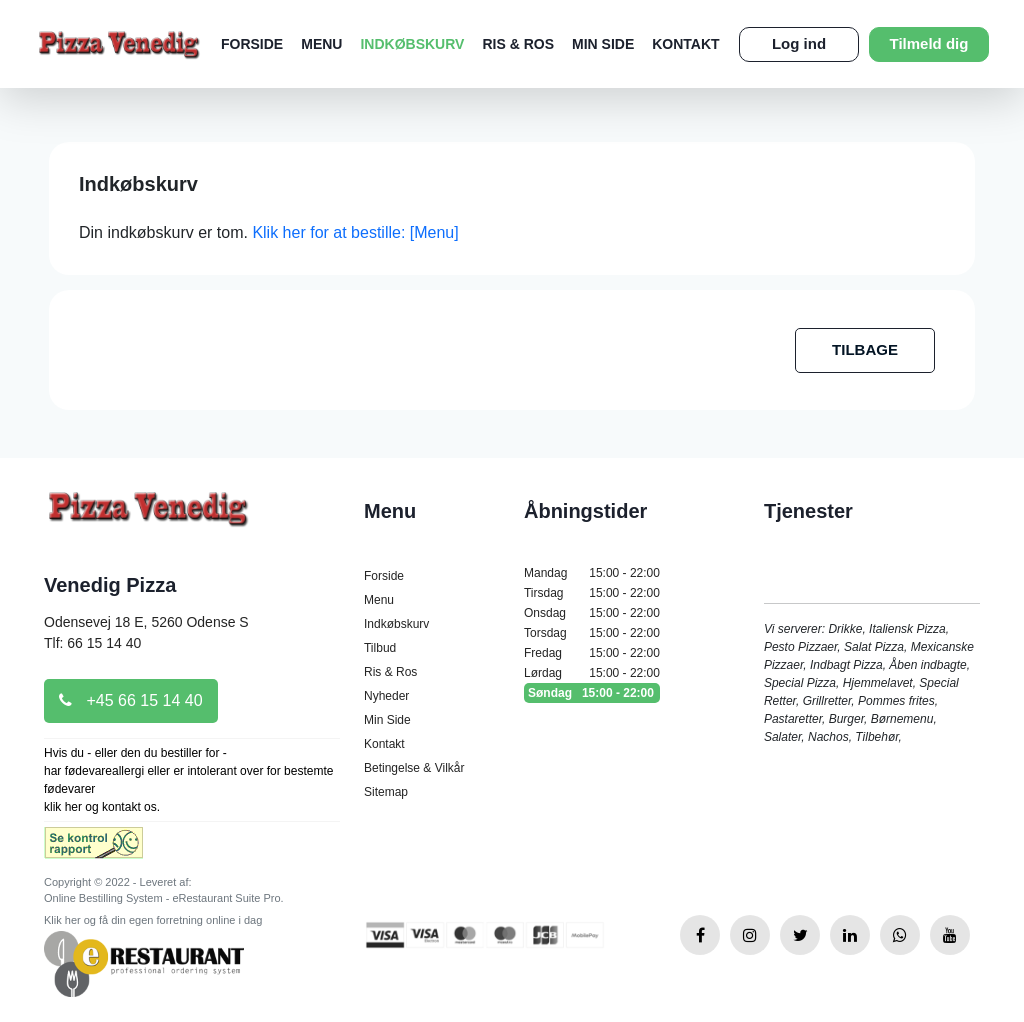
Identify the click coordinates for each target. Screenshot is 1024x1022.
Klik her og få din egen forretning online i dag (153, 920)
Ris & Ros (518, 44)
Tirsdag (592, 593)
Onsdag (592, 613)
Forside (252, 44)
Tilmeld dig (929, 43)
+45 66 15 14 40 (131, 700)
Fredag (592, 653)
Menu (321, 44)
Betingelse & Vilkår (414, 768)
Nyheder (386, 696)
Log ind (799, 43)
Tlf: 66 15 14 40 (92, 643)
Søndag (592, 693)
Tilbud (380, 648)
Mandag (592, 573)
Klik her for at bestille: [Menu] (355, 232)
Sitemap (386, 792)
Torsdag (592, 633)
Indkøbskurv (412, 44)
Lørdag (592, 673)
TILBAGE (865, 349)
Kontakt (685, 44)
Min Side (603, 44)
